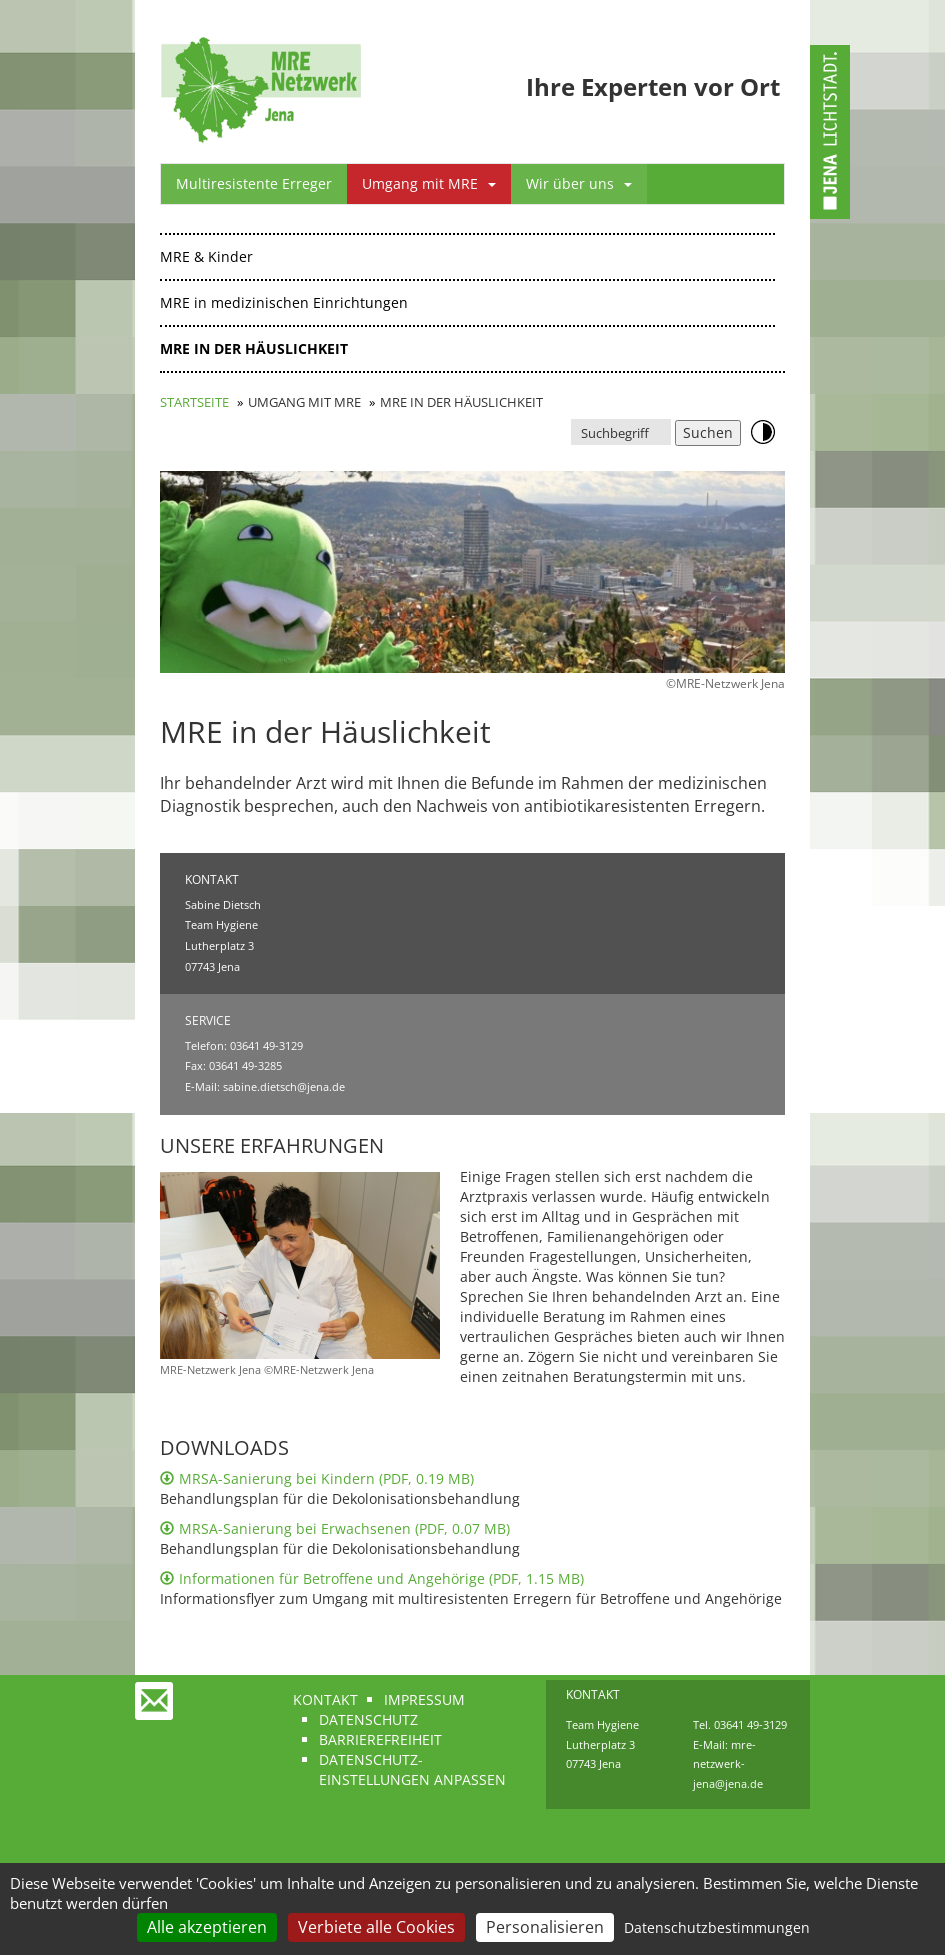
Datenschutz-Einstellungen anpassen (412, 1769)
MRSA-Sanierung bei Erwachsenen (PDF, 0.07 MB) (335, 1528)
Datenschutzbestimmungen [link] (717, 1927)
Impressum (424, 1699)
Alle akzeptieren (207, 1927)
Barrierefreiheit (380, 1739)
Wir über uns (579, 183)
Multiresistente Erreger (254, 183)
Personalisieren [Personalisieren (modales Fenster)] (545, 1927)
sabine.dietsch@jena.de (284, 1086)
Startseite (194, 402)
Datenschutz (368, 1719)
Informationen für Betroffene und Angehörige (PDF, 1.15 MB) (372, 1578)
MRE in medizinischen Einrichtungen (284, 302)
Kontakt (325, 1699)
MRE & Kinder (206, 256)
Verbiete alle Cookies (376, 1927)
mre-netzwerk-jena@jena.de (728, 1764)
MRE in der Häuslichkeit (254, 348)
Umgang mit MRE (429, 183)
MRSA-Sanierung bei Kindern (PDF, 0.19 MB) (317, 1478)
